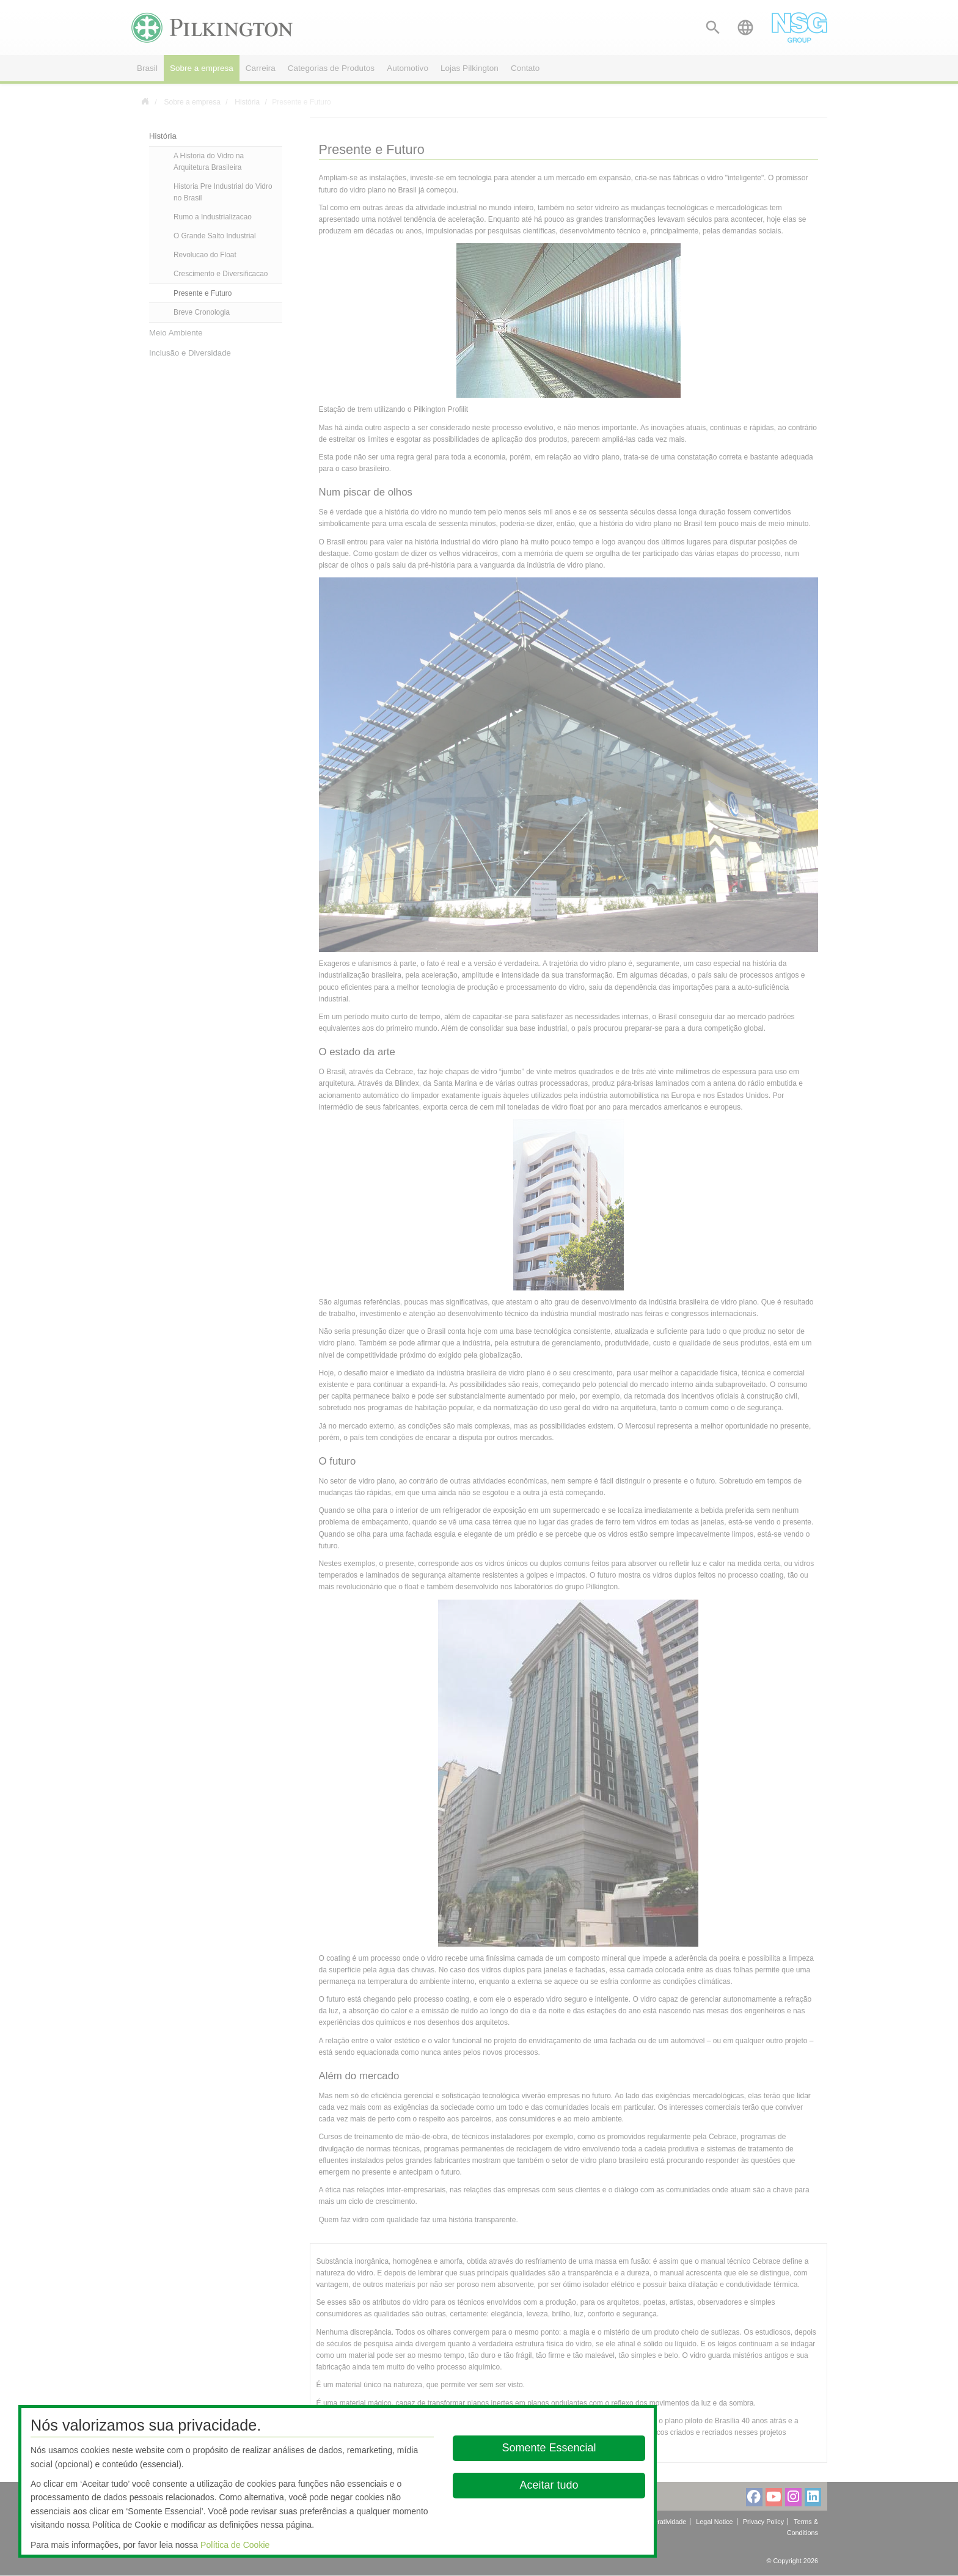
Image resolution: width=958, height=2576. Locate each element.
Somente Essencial (549, 2448)
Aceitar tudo (549, 2485)
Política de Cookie (234, 2545)
